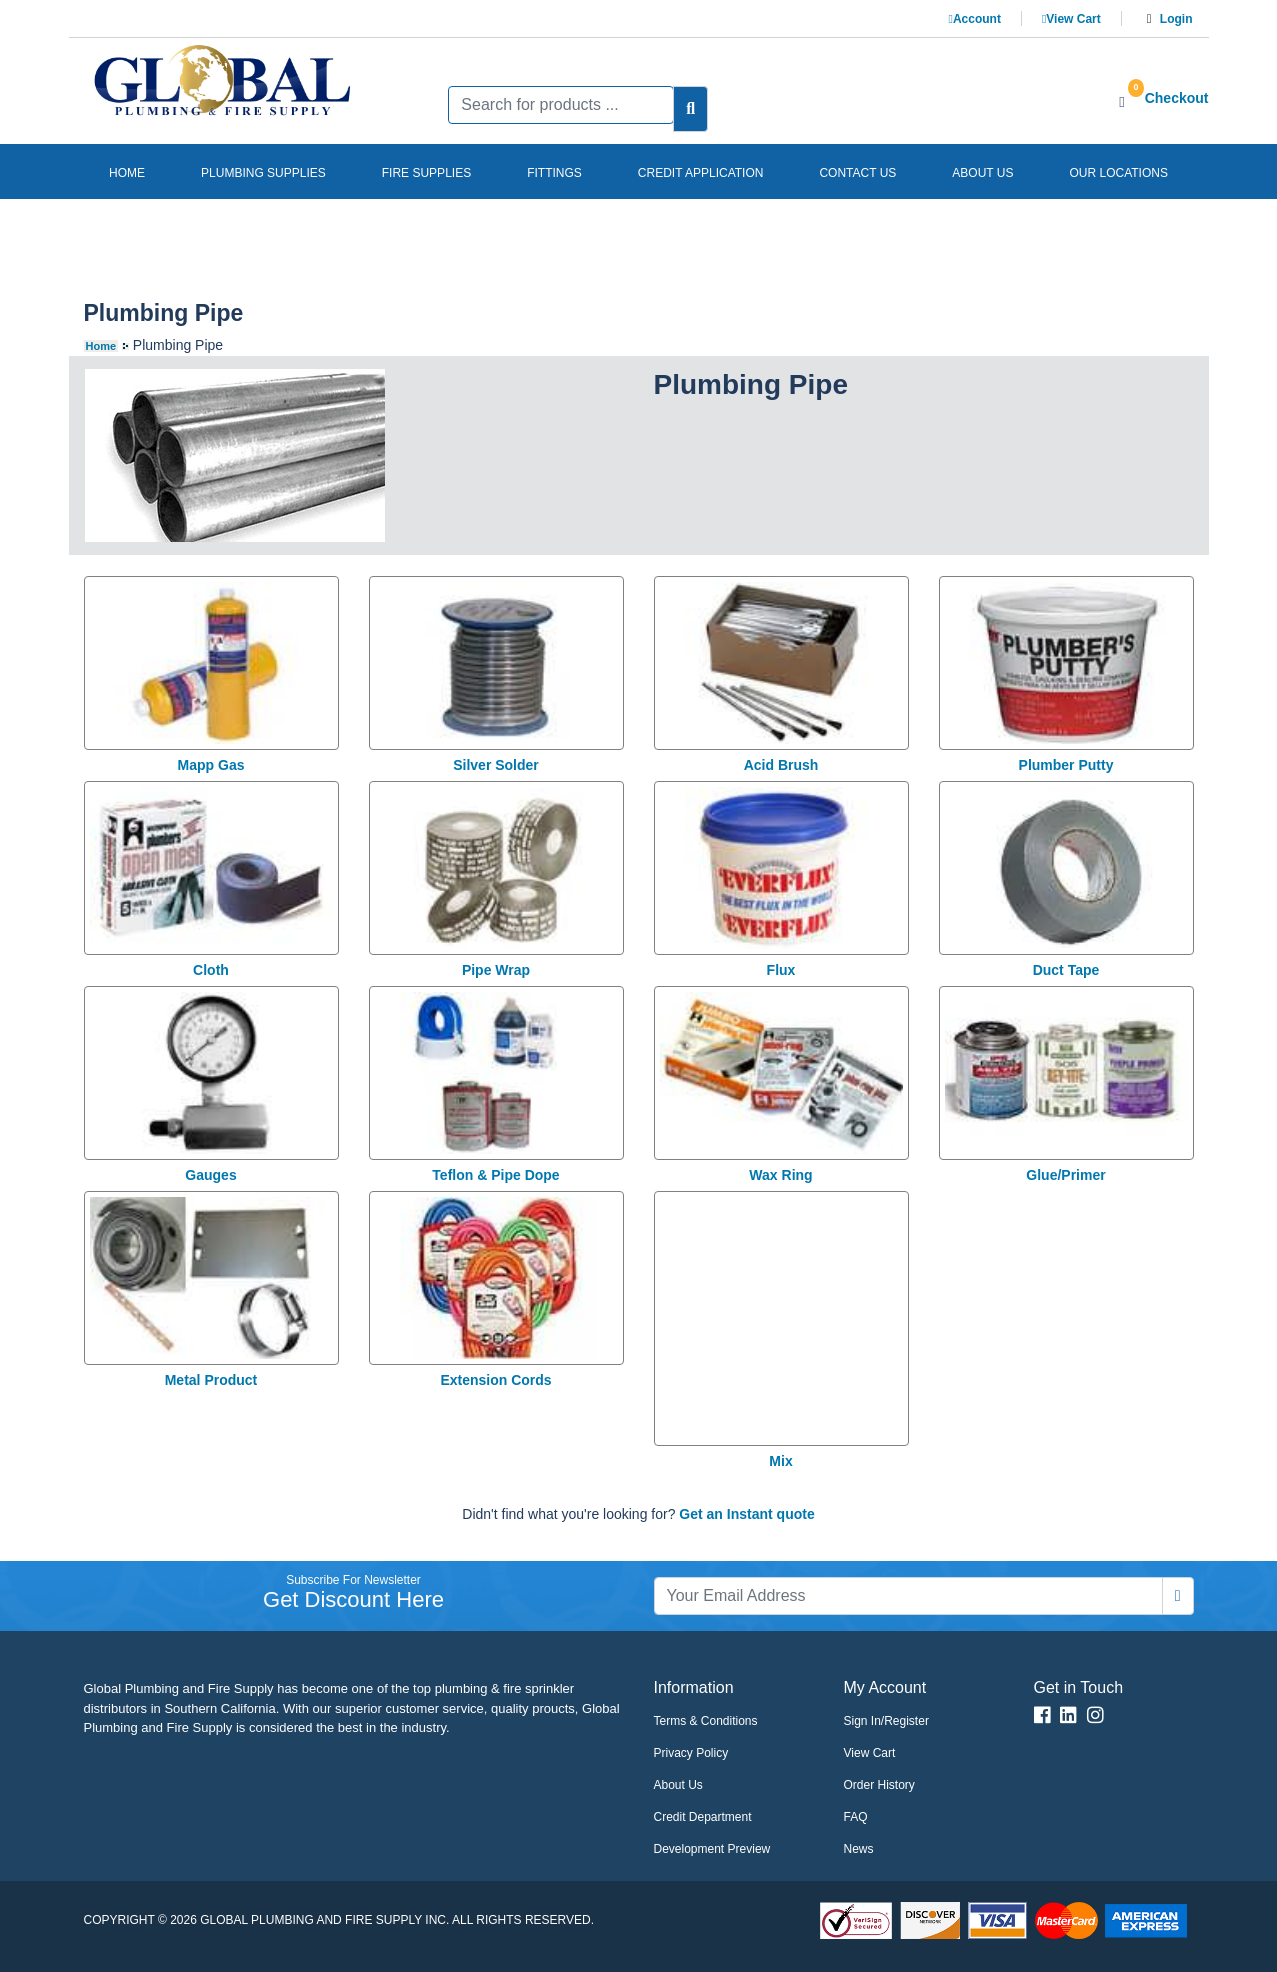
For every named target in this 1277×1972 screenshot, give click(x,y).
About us (982, 173)
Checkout (1177, 98)
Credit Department (703, 1817)
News (859, 1849)
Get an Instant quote (746, 1514)
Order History (879, 1785)
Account (975, 19)
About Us (678, 1785)
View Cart (1071, 19)
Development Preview (712, 1849)
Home (127, 173)
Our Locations (1118, 173)
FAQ (856, 1817)
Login (1176, 19)
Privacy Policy (691, 1753)
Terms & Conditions (706, 1721)
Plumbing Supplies (263, 173)
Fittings (554, 173)
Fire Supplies (426, 173)
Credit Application (701, 173)
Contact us (857, 173)
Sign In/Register (886, 1721)
